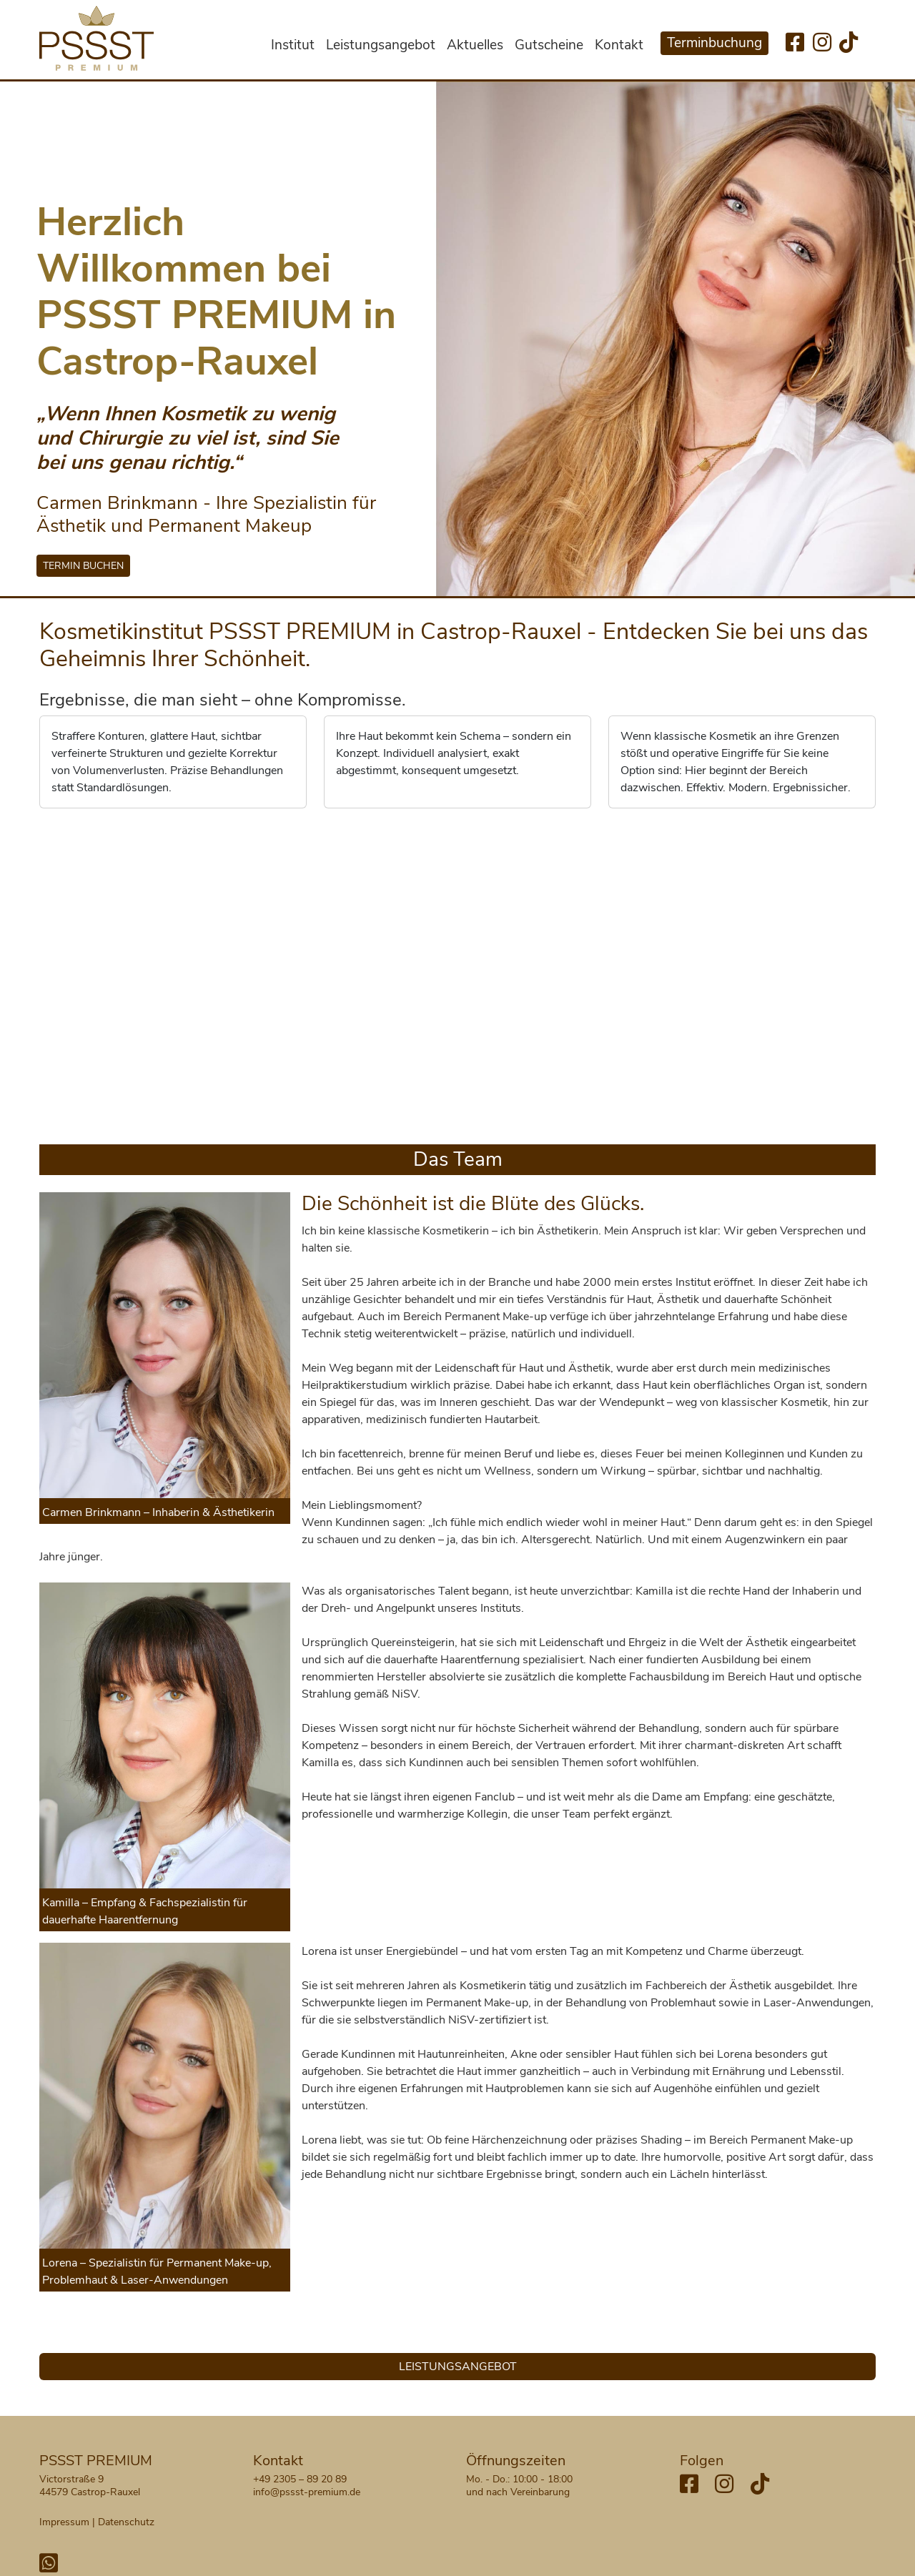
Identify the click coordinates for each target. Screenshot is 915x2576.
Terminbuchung (714, 43)
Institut (293, 45)
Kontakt (619, 45)
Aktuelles (475, 45)
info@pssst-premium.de (306, 2492)
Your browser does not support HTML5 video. (458, 973)
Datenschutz (126, 2522)
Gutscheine (549, 45)
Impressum (64, 2522)
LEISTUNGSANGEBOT (458, 2366)
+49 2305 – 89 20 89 (300, 2479)
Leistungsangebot (380, 45)
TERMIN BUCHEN (83, 566)
